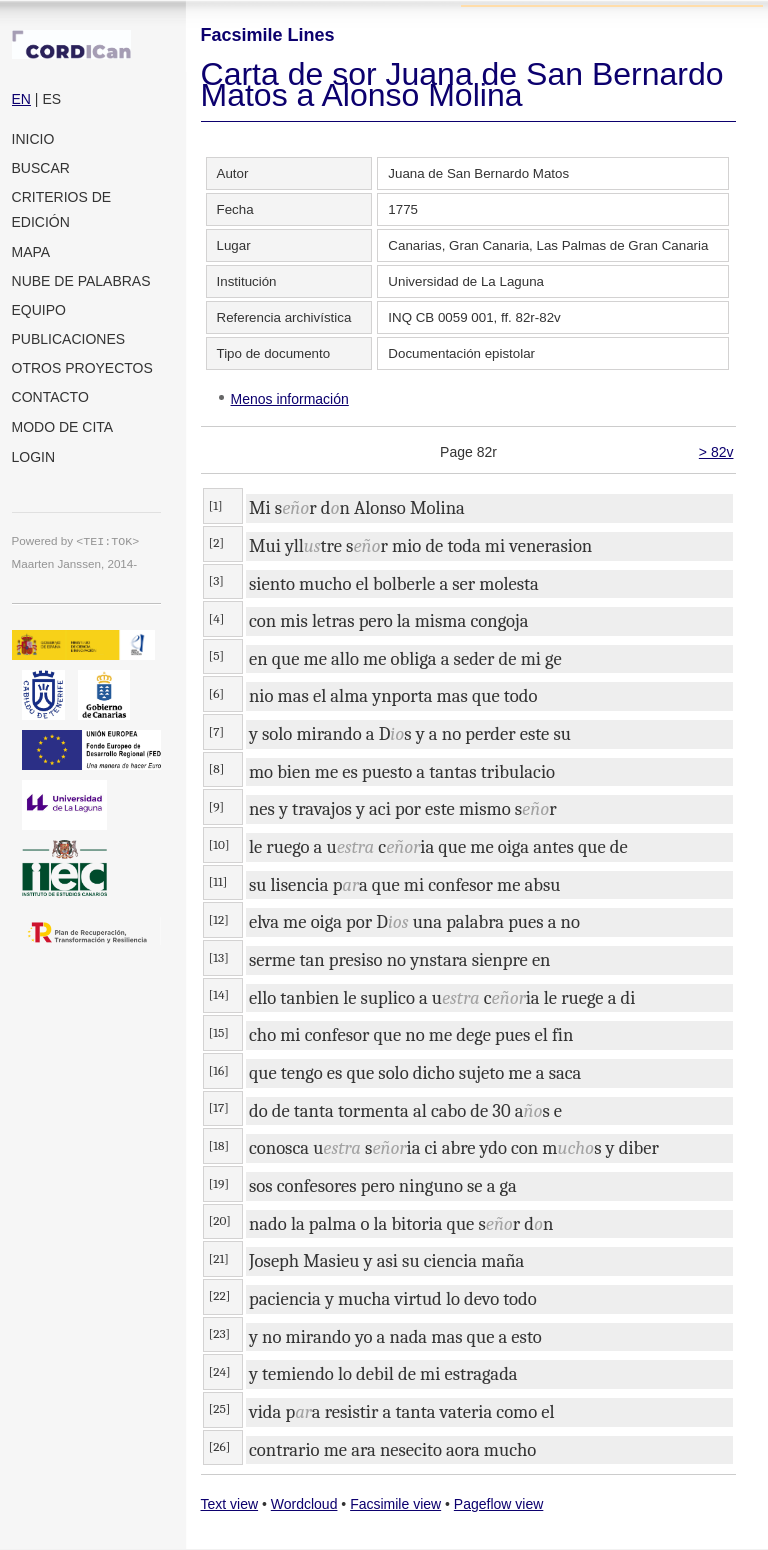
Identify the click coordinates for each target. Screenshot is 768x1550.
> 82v (716, 452)
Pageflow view (499, 1504)
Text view (230, 1504)
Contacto (50, 397)
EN (21, 99)
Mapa (31, 252)
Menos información (290, 399)
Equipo (39, 310)
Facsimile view (395, 1504)
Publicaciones (69, 339)
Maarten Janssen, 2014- (75, 563)
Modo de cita (63, 427)
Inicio (33, 139)
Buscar (41, 168)
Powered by (76, 540)
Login (34, 457)
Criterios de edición (62, 209)
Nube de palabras (81, 281)
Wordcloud (304, 1504)
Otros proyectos (82, 368)
